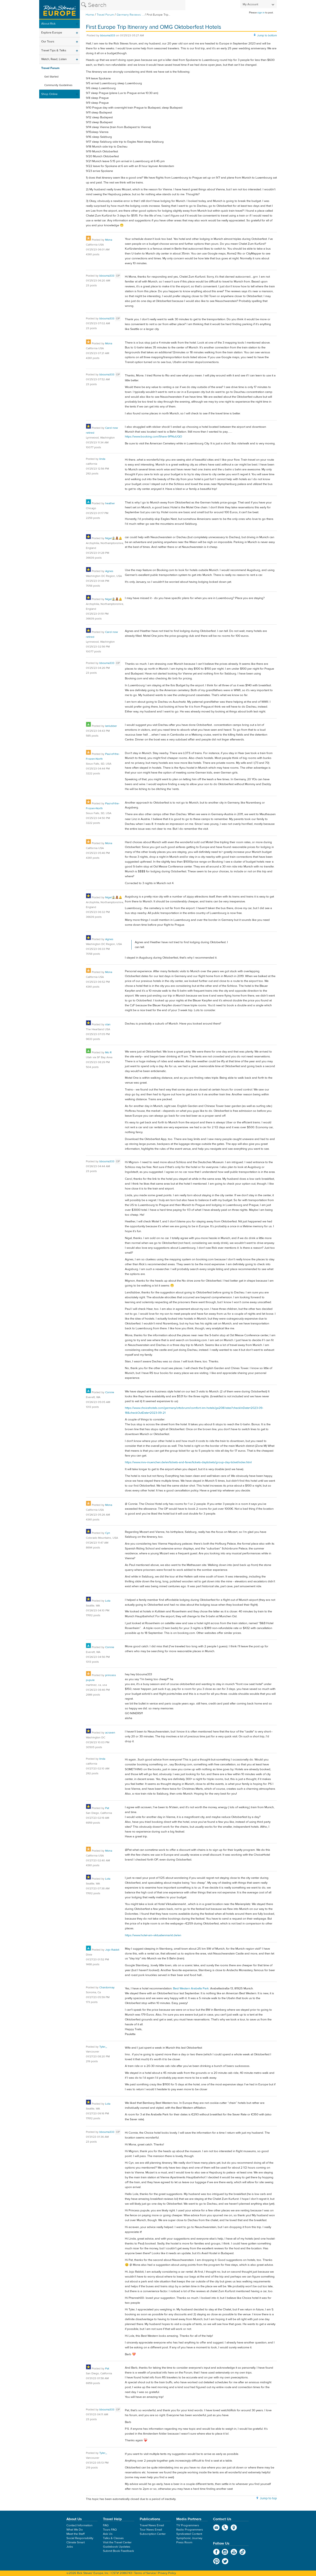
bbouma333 (107, 35)
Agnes (109, 571)
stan (107, 1024)
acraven (110, 1733)
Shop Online (49, 94)
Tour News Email (151, 2530)
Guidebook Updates (116, 2547)
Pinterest (216, 2561)
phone (225, 2527)
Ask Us (108, 2534)
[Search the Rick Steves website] (132, 5)
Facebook (216, 2552)
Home (90, 15)
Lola (107, 1601)
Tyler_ (103, 2047)
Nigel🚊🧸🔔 (113, 538)
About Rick (48, 24)
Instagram (225, 2552)
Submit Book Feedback (118, 2551)
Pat (107, 1808)
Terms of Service (145, 2573)
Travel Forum (105, 15)
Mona (108, 240)
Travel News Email (152, 2525)
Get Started (51, 77)
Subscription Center (153, 2534)
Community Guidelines (58, 85)
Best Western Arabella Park (191, 1988)
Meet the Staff (75, 2534)
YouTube (234, 2552)
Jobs (69, 2547)
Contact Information (79, 2525)
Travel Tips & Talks (53, 50)
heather (110, 503)
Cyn (107, 1533)
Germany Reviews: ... (130, 15)
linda (102, 459)
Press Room (184, 2542)
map (234, 2527)
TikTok (242, 2552)
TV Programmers (187, 2525)
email (216, 2527)
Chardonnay (107, 1987)
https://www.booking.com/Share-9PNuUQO (153, 436)
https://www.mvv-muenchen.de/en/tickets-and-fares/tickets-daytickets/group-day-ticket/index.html (188, 1462)
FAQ (105, 2525)
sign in (261, 12)
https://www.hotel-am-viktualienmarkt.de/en (153, 1935)
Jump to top (268, 2498)
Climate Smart (75, 2542)
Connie (109, 1392)
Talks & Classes (113, 2538)
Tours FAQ (110, 2530)
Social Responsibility (79, 2538)
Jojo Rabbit (112, 1950)
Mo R (108, 1052)
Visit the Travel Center (117, 2542)
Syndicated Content (189, 2534)
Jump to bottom (267, 35)
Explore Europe (51, 32)
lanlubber (111, 726)
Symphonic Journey (189, 2538)
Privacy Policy (167, 2573)
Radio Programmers (189, 2530)
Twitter (225, 2561)
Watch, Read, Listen (54, 59)
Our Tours (47, 41)
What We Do (74, 2530)
